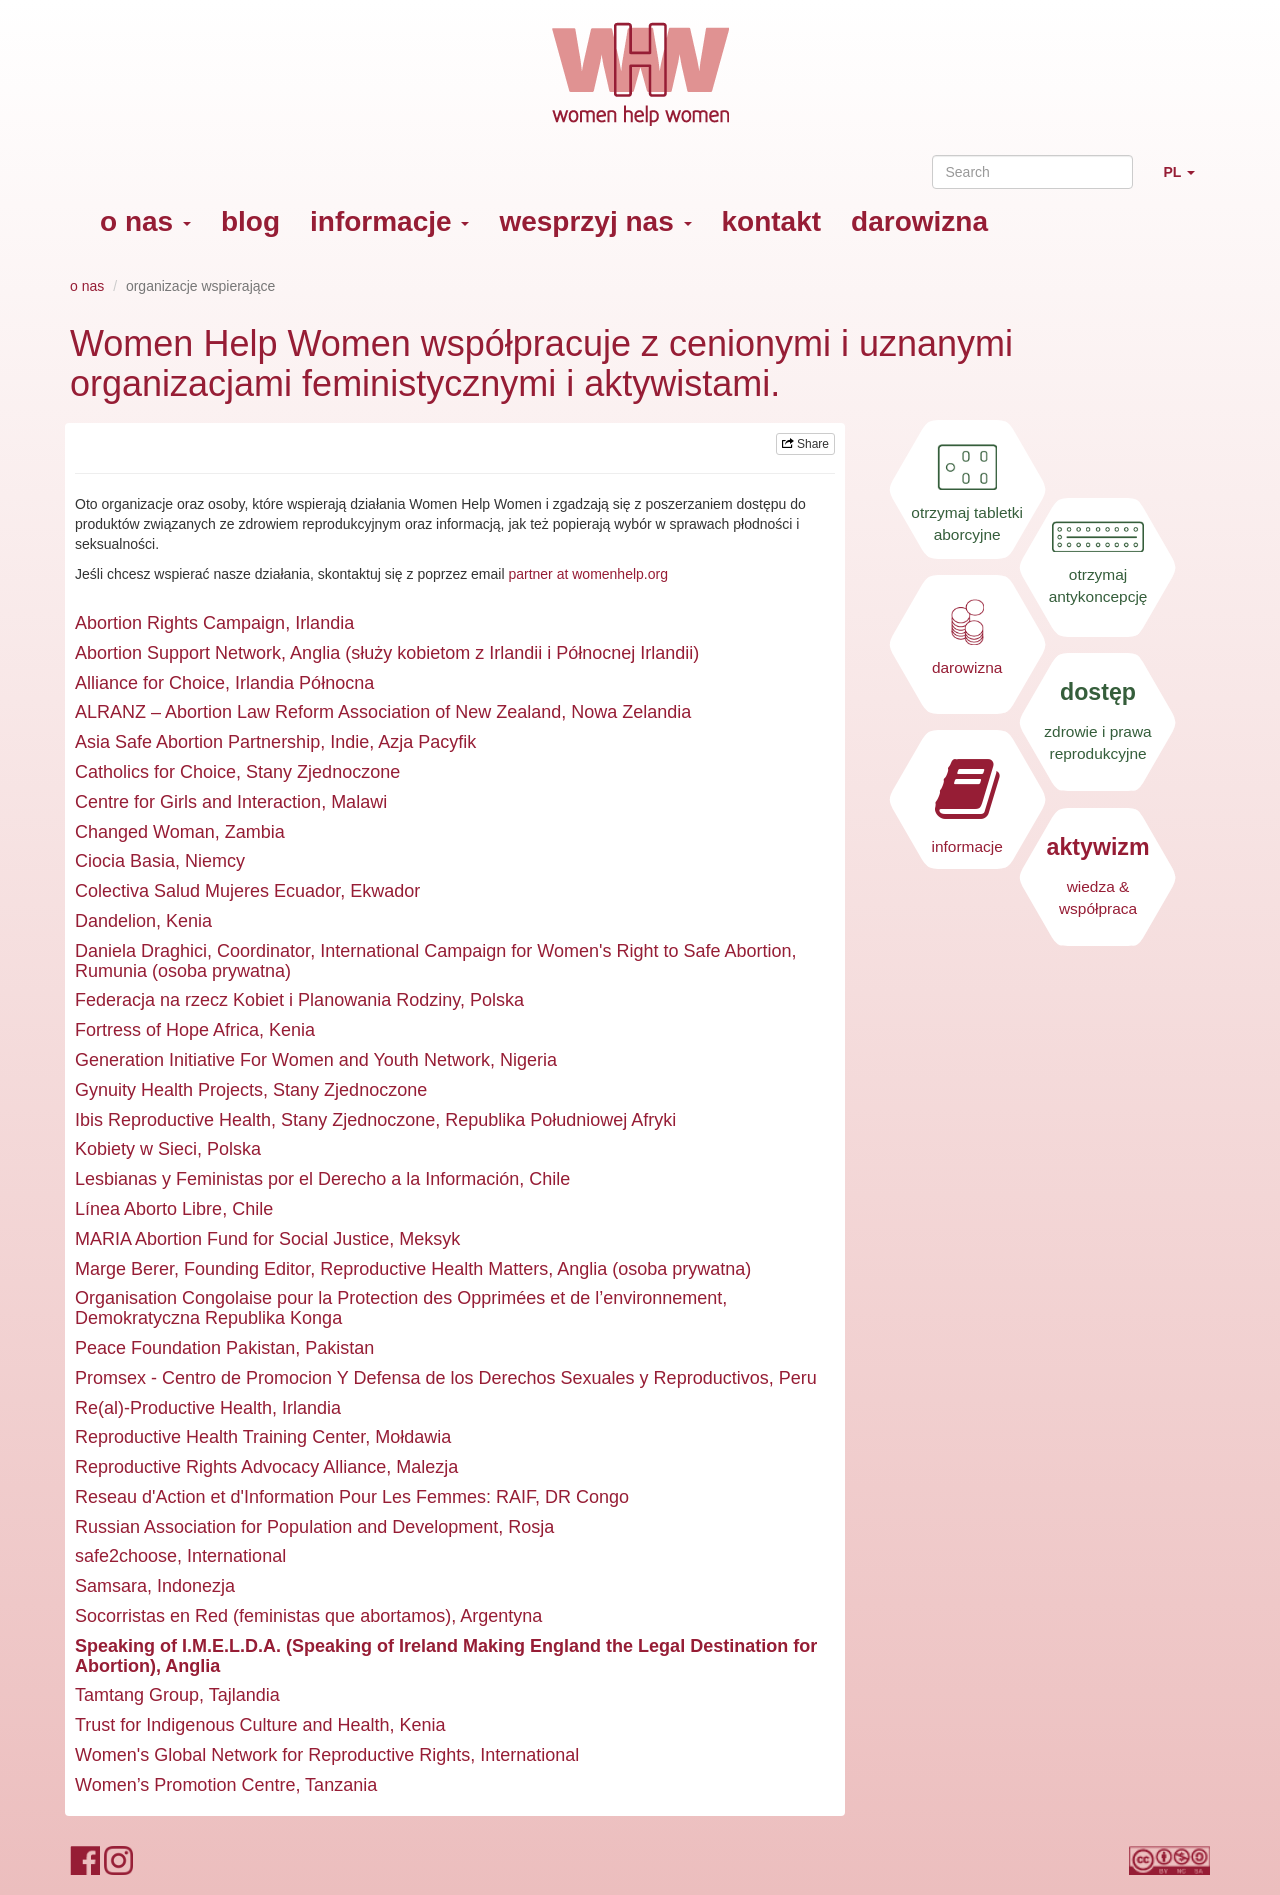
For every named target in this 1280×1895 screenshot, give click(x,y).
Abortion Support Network (178, 653)
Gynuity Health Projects (169, 1090)
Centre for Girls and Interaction (198, 802)
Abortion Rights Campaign (180, 623)
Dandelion (115, 921)
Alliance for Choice (150, 683)
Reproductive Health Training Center (220, 1437)
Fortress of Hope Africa (167, 1030)
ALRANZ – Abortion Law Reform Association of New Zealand (318, 712)
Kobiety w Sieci (136, 1149)
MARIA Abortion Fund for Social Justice (232, 1239)
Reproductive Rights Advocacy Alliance (230, 1467)
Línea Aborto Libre (148, 1209)
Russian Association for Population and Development (286, 1527)
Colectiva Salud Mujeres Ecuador (207, 891)
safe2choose (126, 1556)
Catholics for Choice (155, 772)
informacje (389, 221)
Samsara (111, 1586)
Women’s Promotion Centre (185, 1785)
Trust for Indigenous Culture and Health (232, 1725)
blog (250, 221)
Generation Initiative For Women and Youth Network (282, 1060)
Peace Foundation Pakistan (185, 1348)
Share (805, 444)
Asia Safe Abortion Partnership (197, 742)
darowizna (919, 221)
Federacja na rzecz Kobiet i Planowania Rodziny (267, 1000)
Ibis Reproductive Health (173, 1120)
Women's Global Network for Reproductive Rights (272, 1755)
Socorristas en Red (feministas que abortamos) (263, 1616)
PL (1186, 180)
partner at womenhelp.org (588, 574)
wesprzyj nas (595, 221)
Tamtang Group (137, 1695)
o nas (145, 221)
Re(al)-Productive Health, (176, 1408)
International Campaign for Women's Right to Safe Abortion (555, 951)
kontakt (772, 221)
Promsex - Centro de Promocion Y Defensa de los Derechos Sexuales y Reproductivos (422, 1378)
